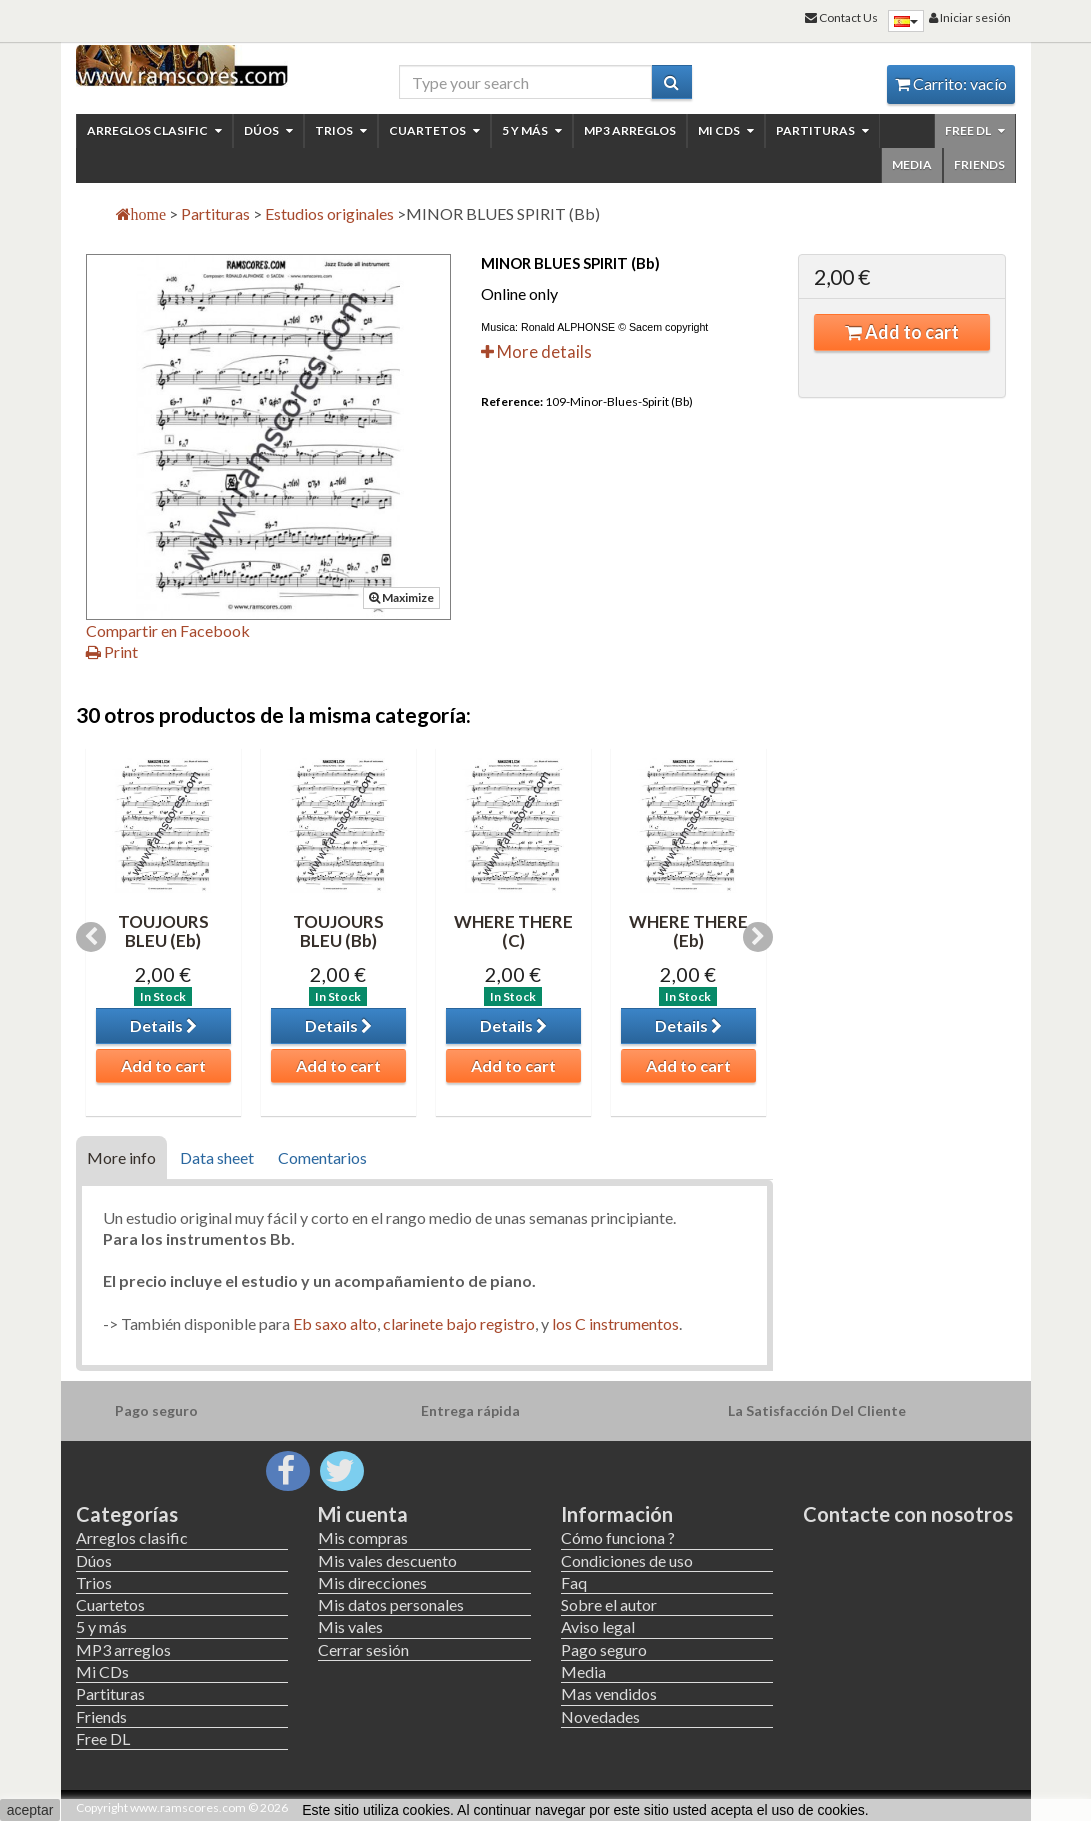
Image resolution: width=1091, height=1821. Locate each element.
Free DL (975, 130)
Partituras (822, 130)
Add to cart (902, 332)
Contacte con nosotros (908, 1514)
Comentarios (322, 1157)
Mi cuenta (363, 1514)
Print (112, 651)
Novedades (600, 1716)
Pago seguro (604, 1649)
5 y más (532, 130)
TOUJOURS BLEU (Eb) (163, 931)
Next (758, 937)
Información (617, 1514)
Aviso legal (598, 1626)
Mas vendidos (609, 1693)
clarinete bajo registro (459, 1323)
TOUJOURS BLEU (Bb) (338, 931)
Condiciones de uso (627, 1560)
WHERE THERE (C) (513, 931)
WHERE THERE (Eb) (688, 931)
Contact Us (841, 17)
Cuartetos (434, 130)
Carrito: (951, 83)
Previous (91, 937)
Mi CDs (726, 130)
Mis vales (350, 1626)
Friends (979, 164)
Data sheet (217, 1157)
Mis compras (363, 1537)
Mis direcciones (372, 1582)
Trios (341, 130)
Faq (574, 1582)
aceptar (30, 1810)
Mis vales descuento (387, 1560)
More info (121, 1157)
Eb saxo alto (333, 1323)
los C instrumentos (615, 1323)
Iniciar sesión (970, 17)
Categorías (127, 1514)
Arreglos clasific (154, 130)
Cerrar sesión (363, 1649)
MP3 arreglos (630, 130)
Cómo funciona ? (618, 1537)
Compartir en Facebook (168, 630)
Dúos (268, 130)
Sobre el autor (609, 1604)
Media (912, 164)
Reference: (512, 401)
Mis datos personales (391, 1604)
